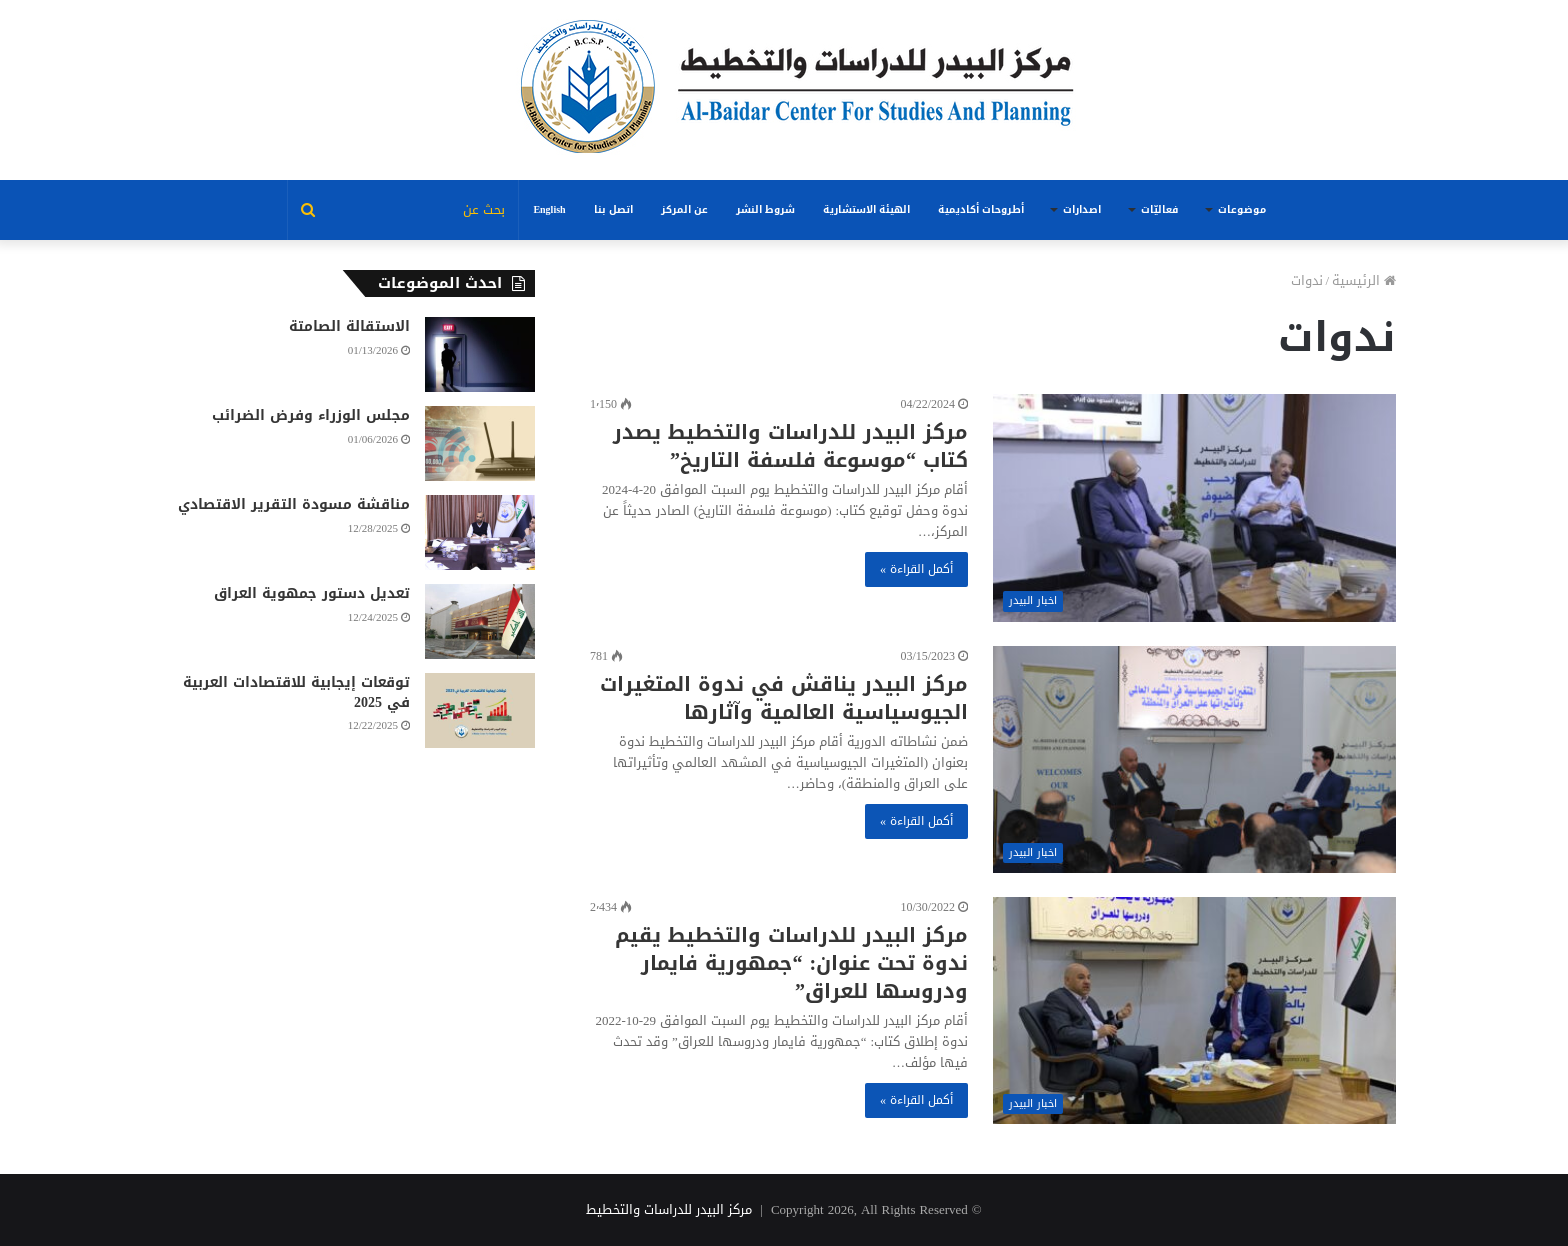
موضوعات (1242, 209)
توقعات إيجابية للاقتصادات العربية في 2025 (296, 692)
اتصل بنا (613, 209)
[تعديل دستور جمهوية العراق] (480, 621)
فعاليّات (1159, 209)
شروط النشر (765, 209)
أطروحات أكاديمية (981, 209)
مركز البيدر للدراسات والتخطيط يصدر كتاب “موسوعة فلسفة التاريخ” (790, 446)
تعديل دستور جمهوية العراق (312, 593)
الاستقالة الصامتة (349, 326)
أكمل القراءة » (916, 569)
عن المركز (684, 209)
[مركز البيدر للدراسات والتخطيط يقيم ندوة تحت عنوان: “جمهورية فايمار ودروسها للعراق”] (1194, 1010)
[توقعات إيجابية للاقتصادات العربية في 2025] (480, 710)
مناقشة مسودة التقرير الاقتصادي (294, 504)
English (549, 209)
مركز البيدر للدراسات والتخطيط (669, 1209)
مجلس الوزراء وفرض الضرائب (311, 415)
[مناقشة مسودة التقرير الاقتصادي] (480, 532)
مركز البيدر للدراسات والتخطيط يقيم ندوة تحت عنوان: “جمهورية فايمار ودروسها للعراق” (791, 963)
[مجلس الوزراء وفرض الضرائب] (480, 443)
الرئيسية (1364, 280)
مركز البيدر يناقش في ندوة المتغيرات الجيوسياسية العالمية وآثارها (784, 698)
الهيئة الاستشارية (866, 209)
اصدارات (1082, 209)
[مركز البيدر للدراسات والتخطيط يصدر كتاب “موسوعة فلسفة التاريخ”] (1194, 507)
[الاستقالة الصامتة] (480, 354)
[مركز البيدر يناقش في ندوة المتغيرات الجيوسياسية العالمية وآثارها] (1194, 759)
